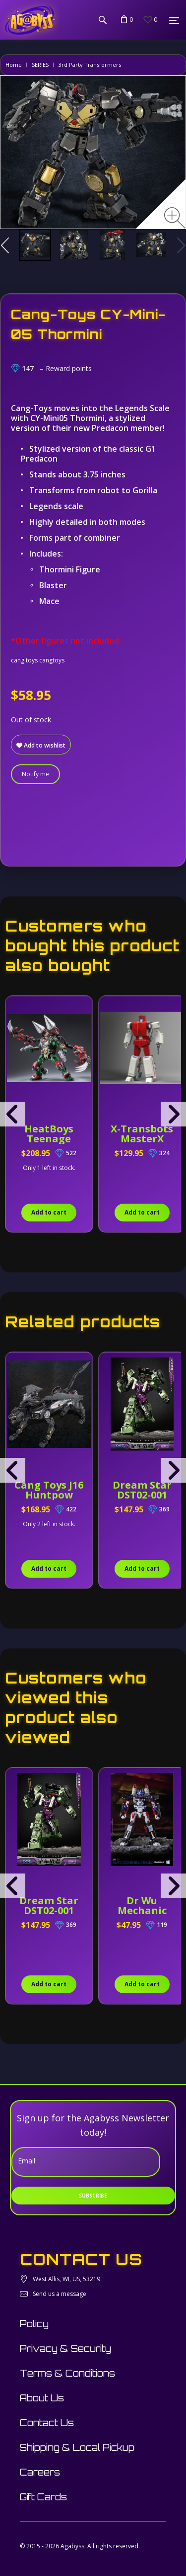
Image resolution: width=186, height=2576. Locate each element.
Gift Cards (43, 2497)
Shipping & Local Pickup (77, 2447)
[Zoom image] (175, 218)
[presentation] (12, 1114)
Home (13, 64)
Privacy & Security (65, 2348)
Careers (40, 2472)
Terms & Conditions (67, 2373)
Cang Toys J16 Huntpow (48, 1489)
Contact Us (47, 2423)
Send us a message (59, 2294)
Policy (34, 2324)
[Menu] (174, 20)
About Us (42, 2398)
